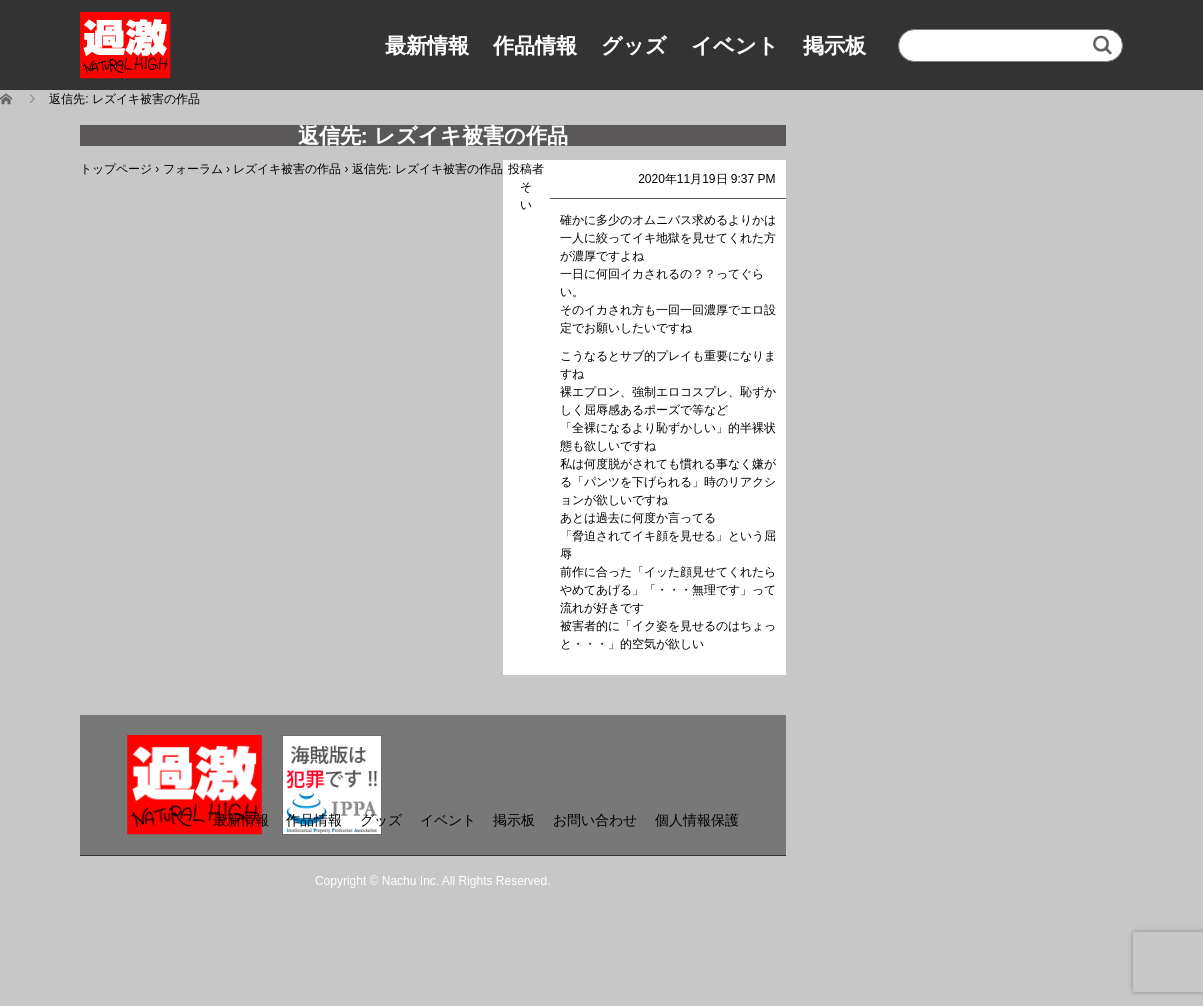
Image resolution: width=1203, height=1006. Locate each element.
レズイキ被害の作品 (287, 169)
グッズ (634, 45)
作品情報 (535, 45)
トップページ (116, 169)
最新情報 (427, 45)
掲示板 (834, 45)
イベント (735, 45)
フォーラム (193, 169)
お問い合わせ (595, 820)
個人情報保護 (697, 820)
